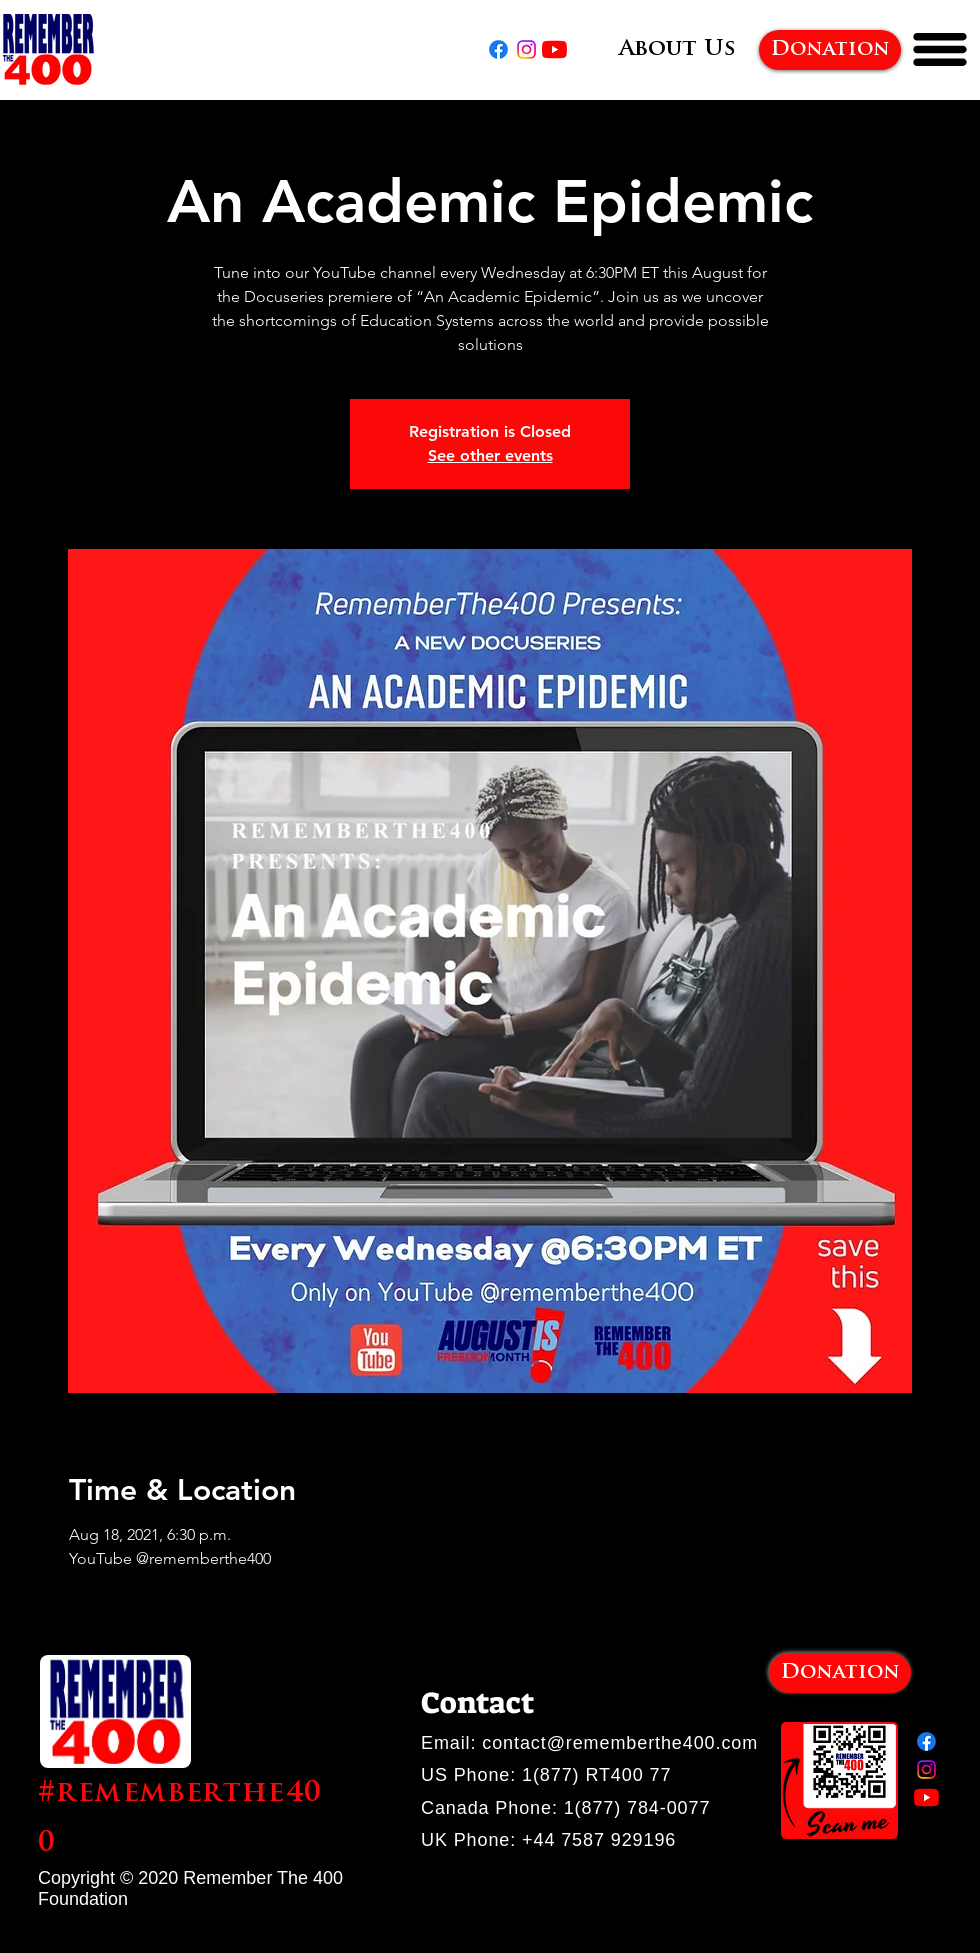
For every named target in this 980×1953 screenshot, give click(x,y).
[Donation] (830, 50)
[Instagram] (526, 49)
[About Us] (677, 50)
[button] (940, 49)
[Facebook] (498, 49)
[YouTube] (554, 49)
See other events (490, 455)
